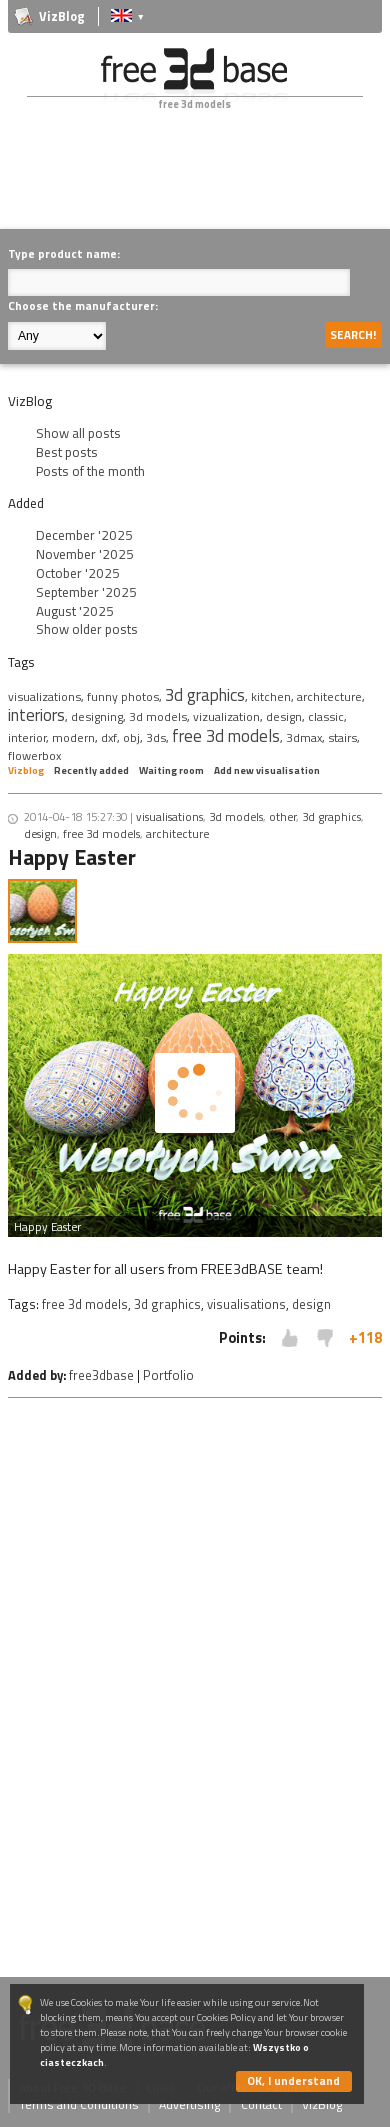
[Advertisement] (199, 184)
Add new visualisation (267, 770)
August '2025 (75, 611)
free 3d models (226, 736)
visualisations (169, 816)
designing (97, 716)
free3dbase (101, 1375)
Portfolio (168, 1375)
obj (131, 737)
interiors (36, 715)
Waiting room (171, 770)
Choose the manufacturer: (83, 305)
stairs (342, 737)
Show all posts (78, 433)
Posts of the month (90, 471)
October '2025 (78, 573)
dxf (109, 737)
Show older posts (87, 629)
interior (27, 737)
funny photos (123, 696)
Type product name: (64, 253)
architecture (329, 696)
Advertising (189, 2104)
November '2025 (85, 554)
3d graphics (205, 695)
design (284, 716)
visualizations (44, 696)
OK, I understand (293, 2080)
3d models (158, 716)
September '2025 (86, 592)
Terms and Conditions (79, 2104)
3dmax (304, 737)
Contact (261, 2104)
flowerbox (34, 755)
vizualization (226, 716)
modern (73, 737)
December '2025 (84, 535)
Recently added (91, 770)
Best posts (67, 452)
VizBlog (62, 16)
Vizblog (26, 770)
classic (326, 716)
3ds (156, 737)
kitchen (271, 696)
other (282, 816)
